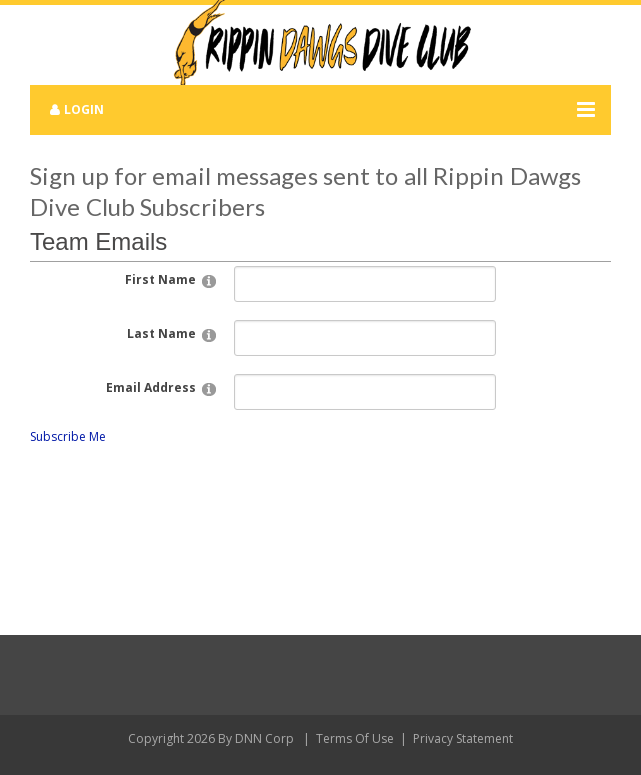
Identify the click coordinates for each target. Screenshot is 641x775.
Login (84, 109)
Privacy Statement (463, 738)
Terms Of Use (355, 738)
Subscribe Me (68, 436)
